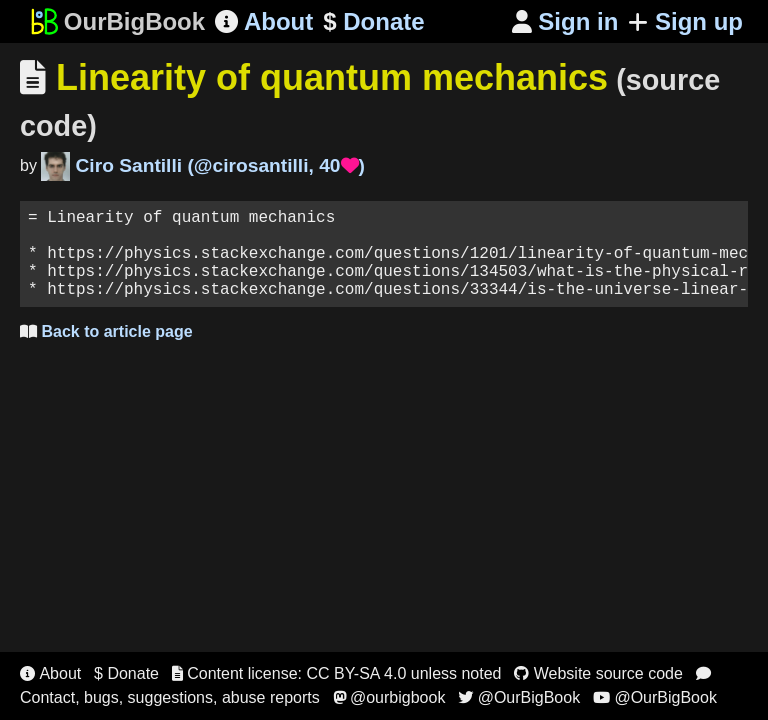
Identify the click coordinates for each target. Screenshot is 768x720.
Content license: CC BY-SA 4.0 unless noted (337, 673)
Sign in (565, 21)
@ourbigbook (389, 697)
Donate (373, 22)
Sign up (685, 21)
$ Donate (126, 673)
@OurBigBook (519, 697)
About (264, 21)
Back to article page (106, 351)
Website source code (598, 673)
